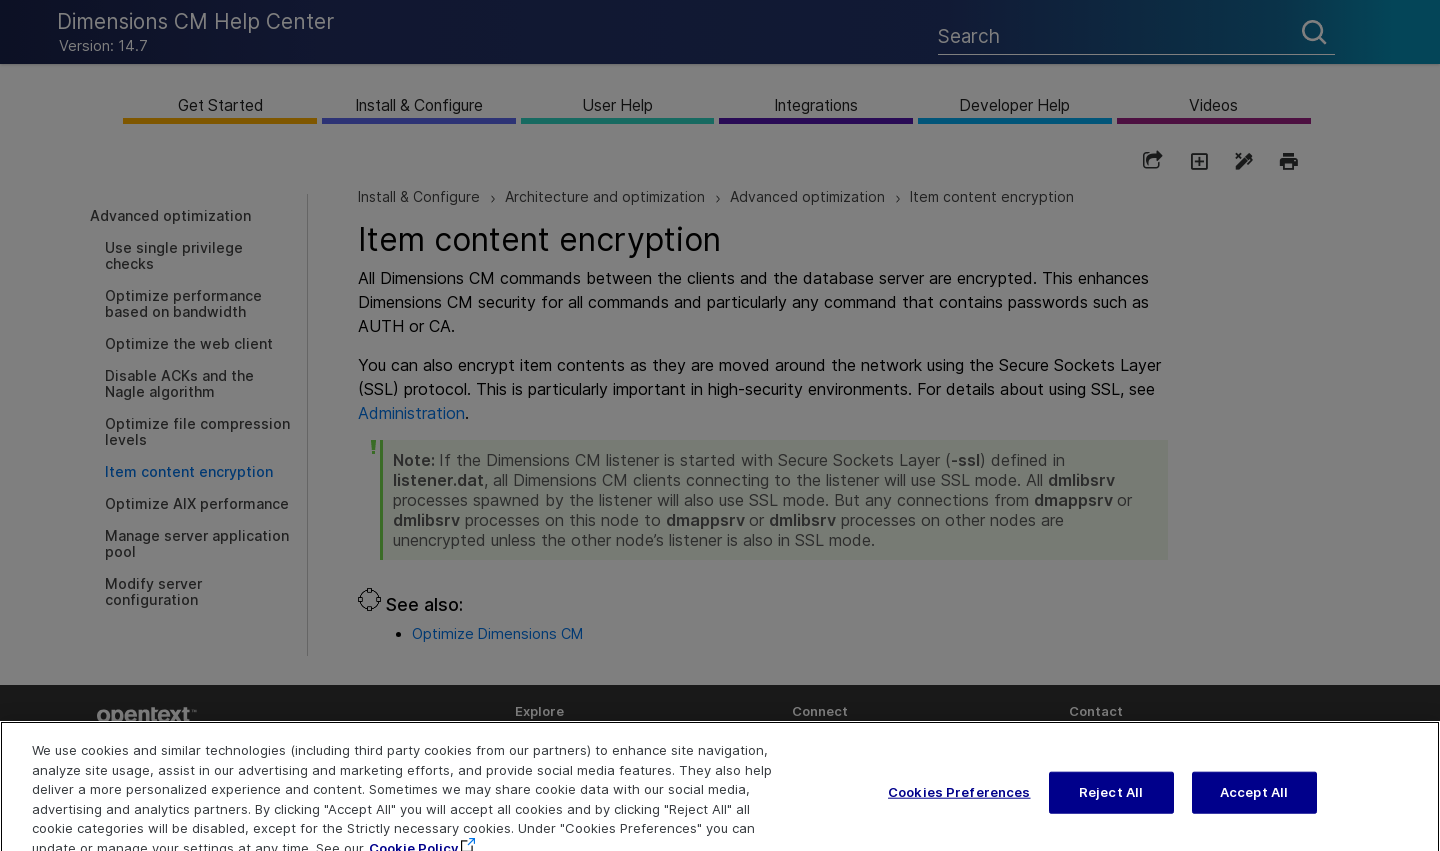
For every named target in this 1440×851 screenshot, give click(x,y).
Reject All (1111, 805)
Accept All (1254, 805)
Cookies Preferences (959, 805)
